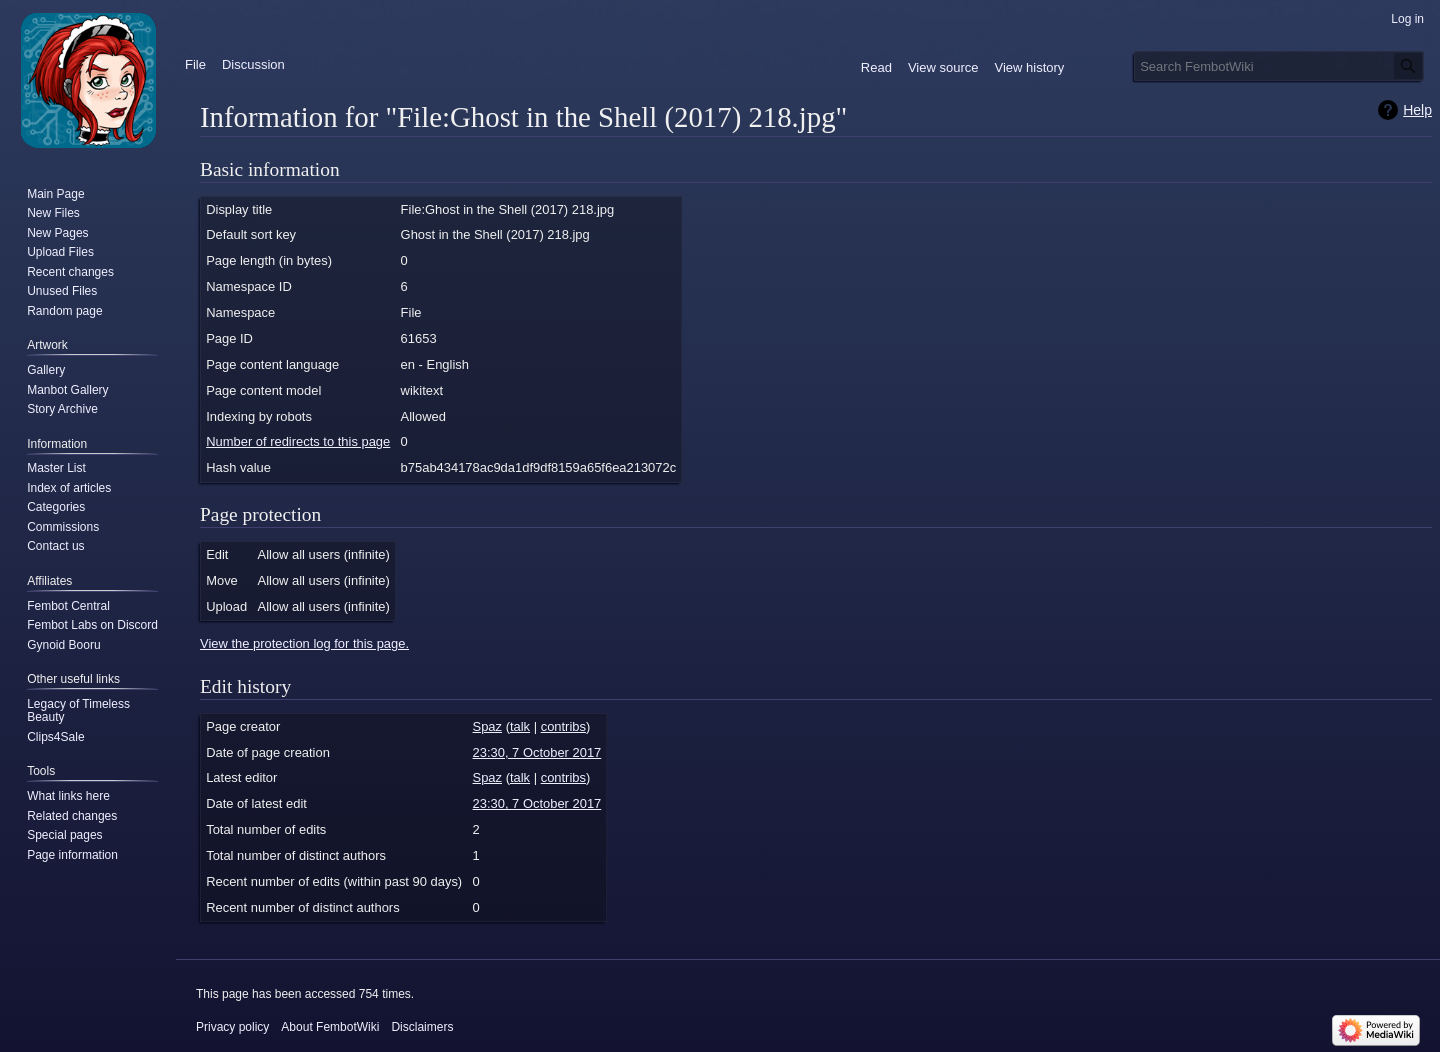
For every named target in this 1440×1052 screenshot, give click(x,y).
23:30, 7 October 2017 (537, 752)
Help (1417, 110)
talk (520, 726)
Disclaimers (422, 1027)
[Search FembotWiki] (1279, 66)
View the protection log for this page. (304, 643)
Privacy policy (232, 1027)
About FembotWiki (330, 1027)
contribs (563, 726)
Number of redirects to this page (298, 441)
